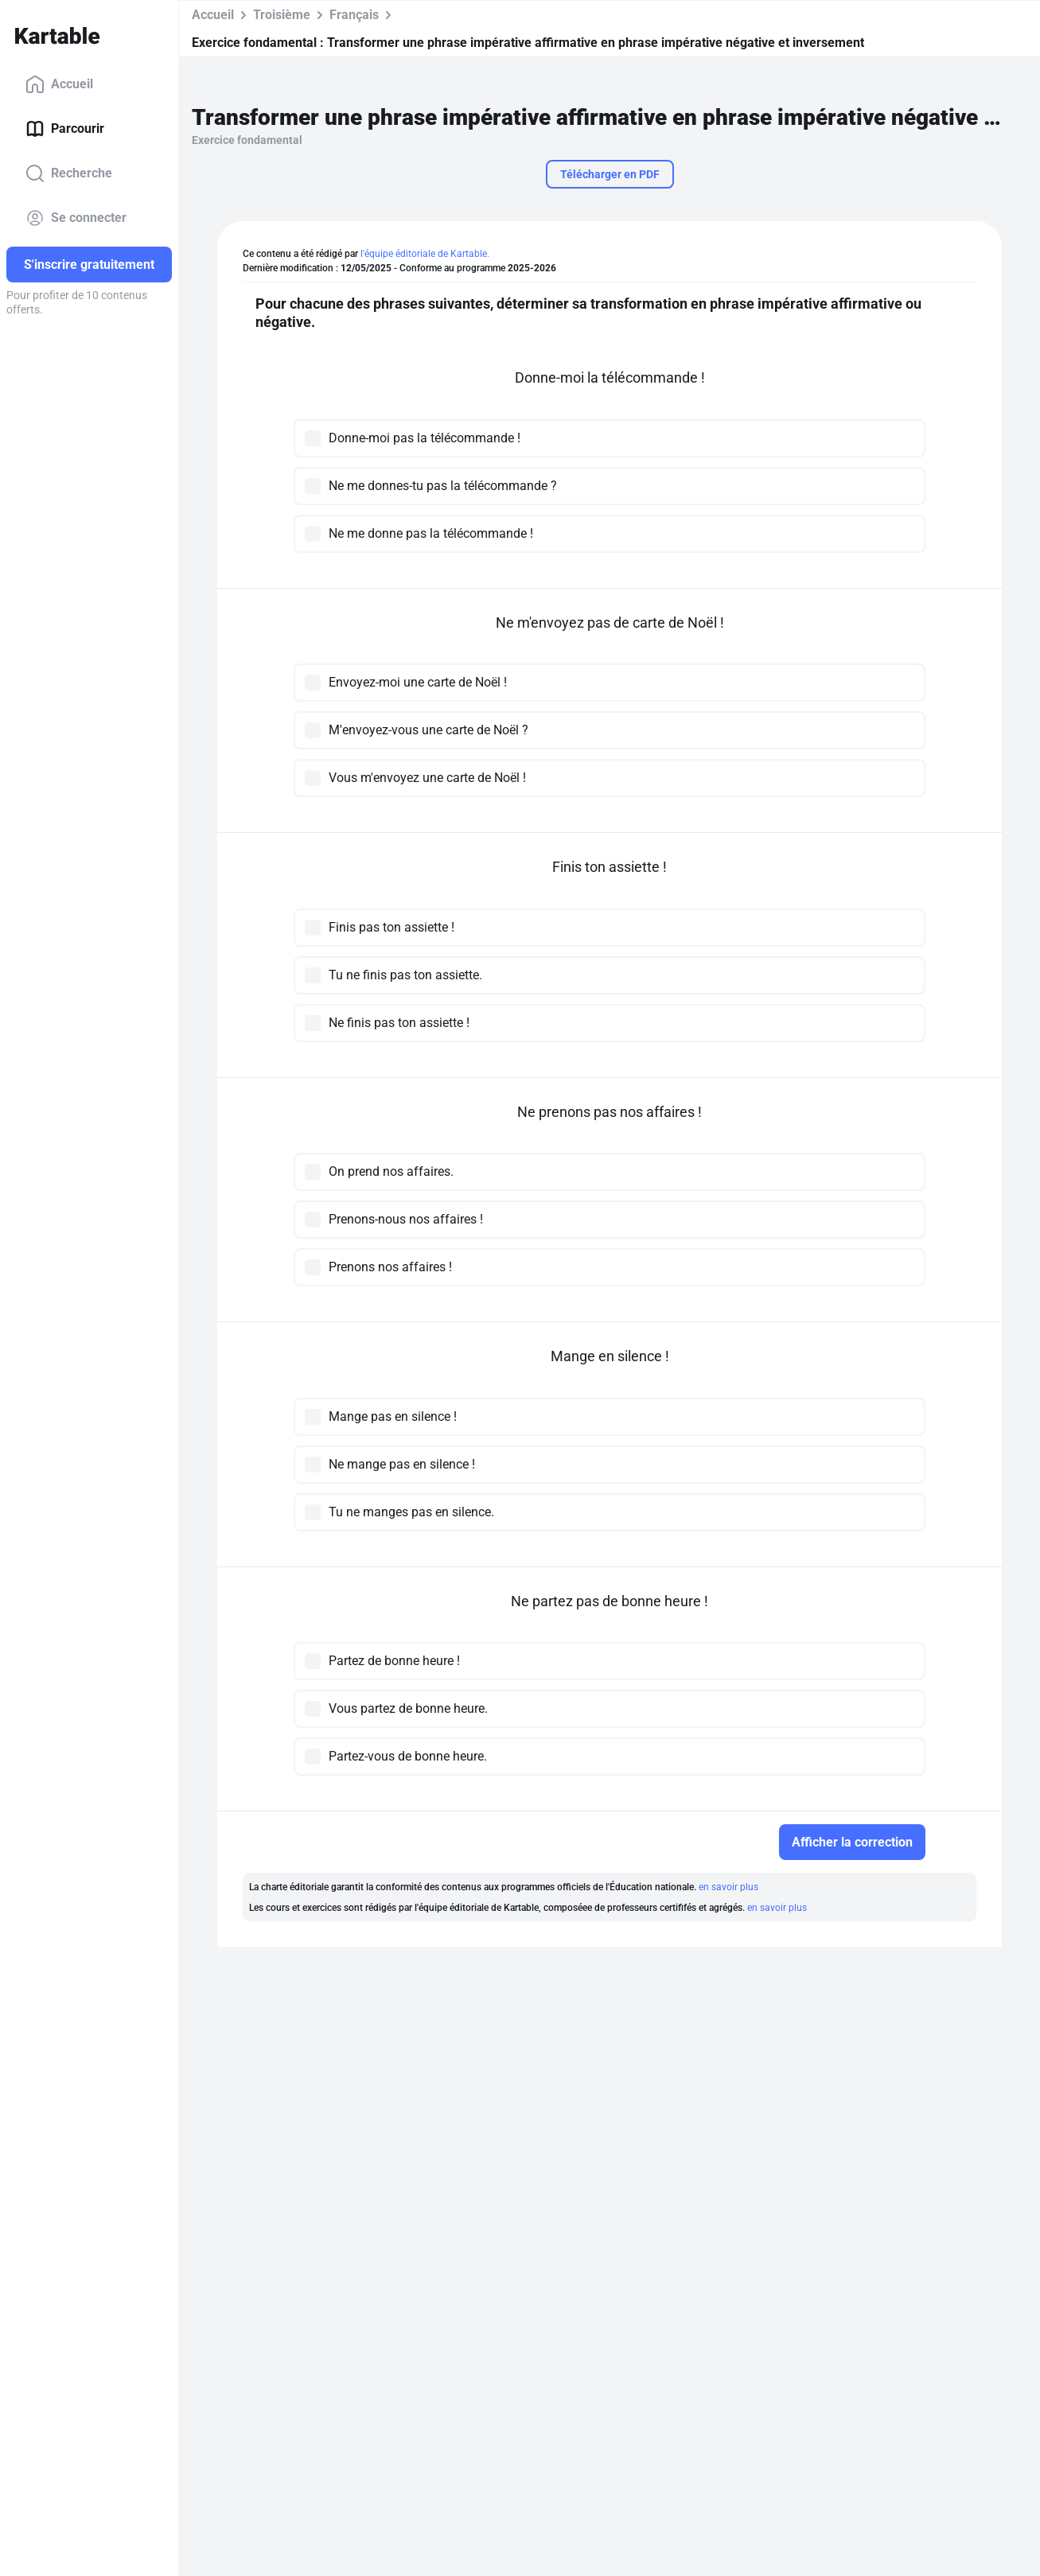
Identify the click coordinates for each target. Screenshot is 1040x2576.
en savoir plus (728, 1887)
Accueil (59, 84)
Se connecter (76, 218)
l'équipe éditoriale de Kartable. (424, 253)
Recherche (68, 173)
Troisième (281, 14)
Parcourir (64, 128)
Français (354, 14)
